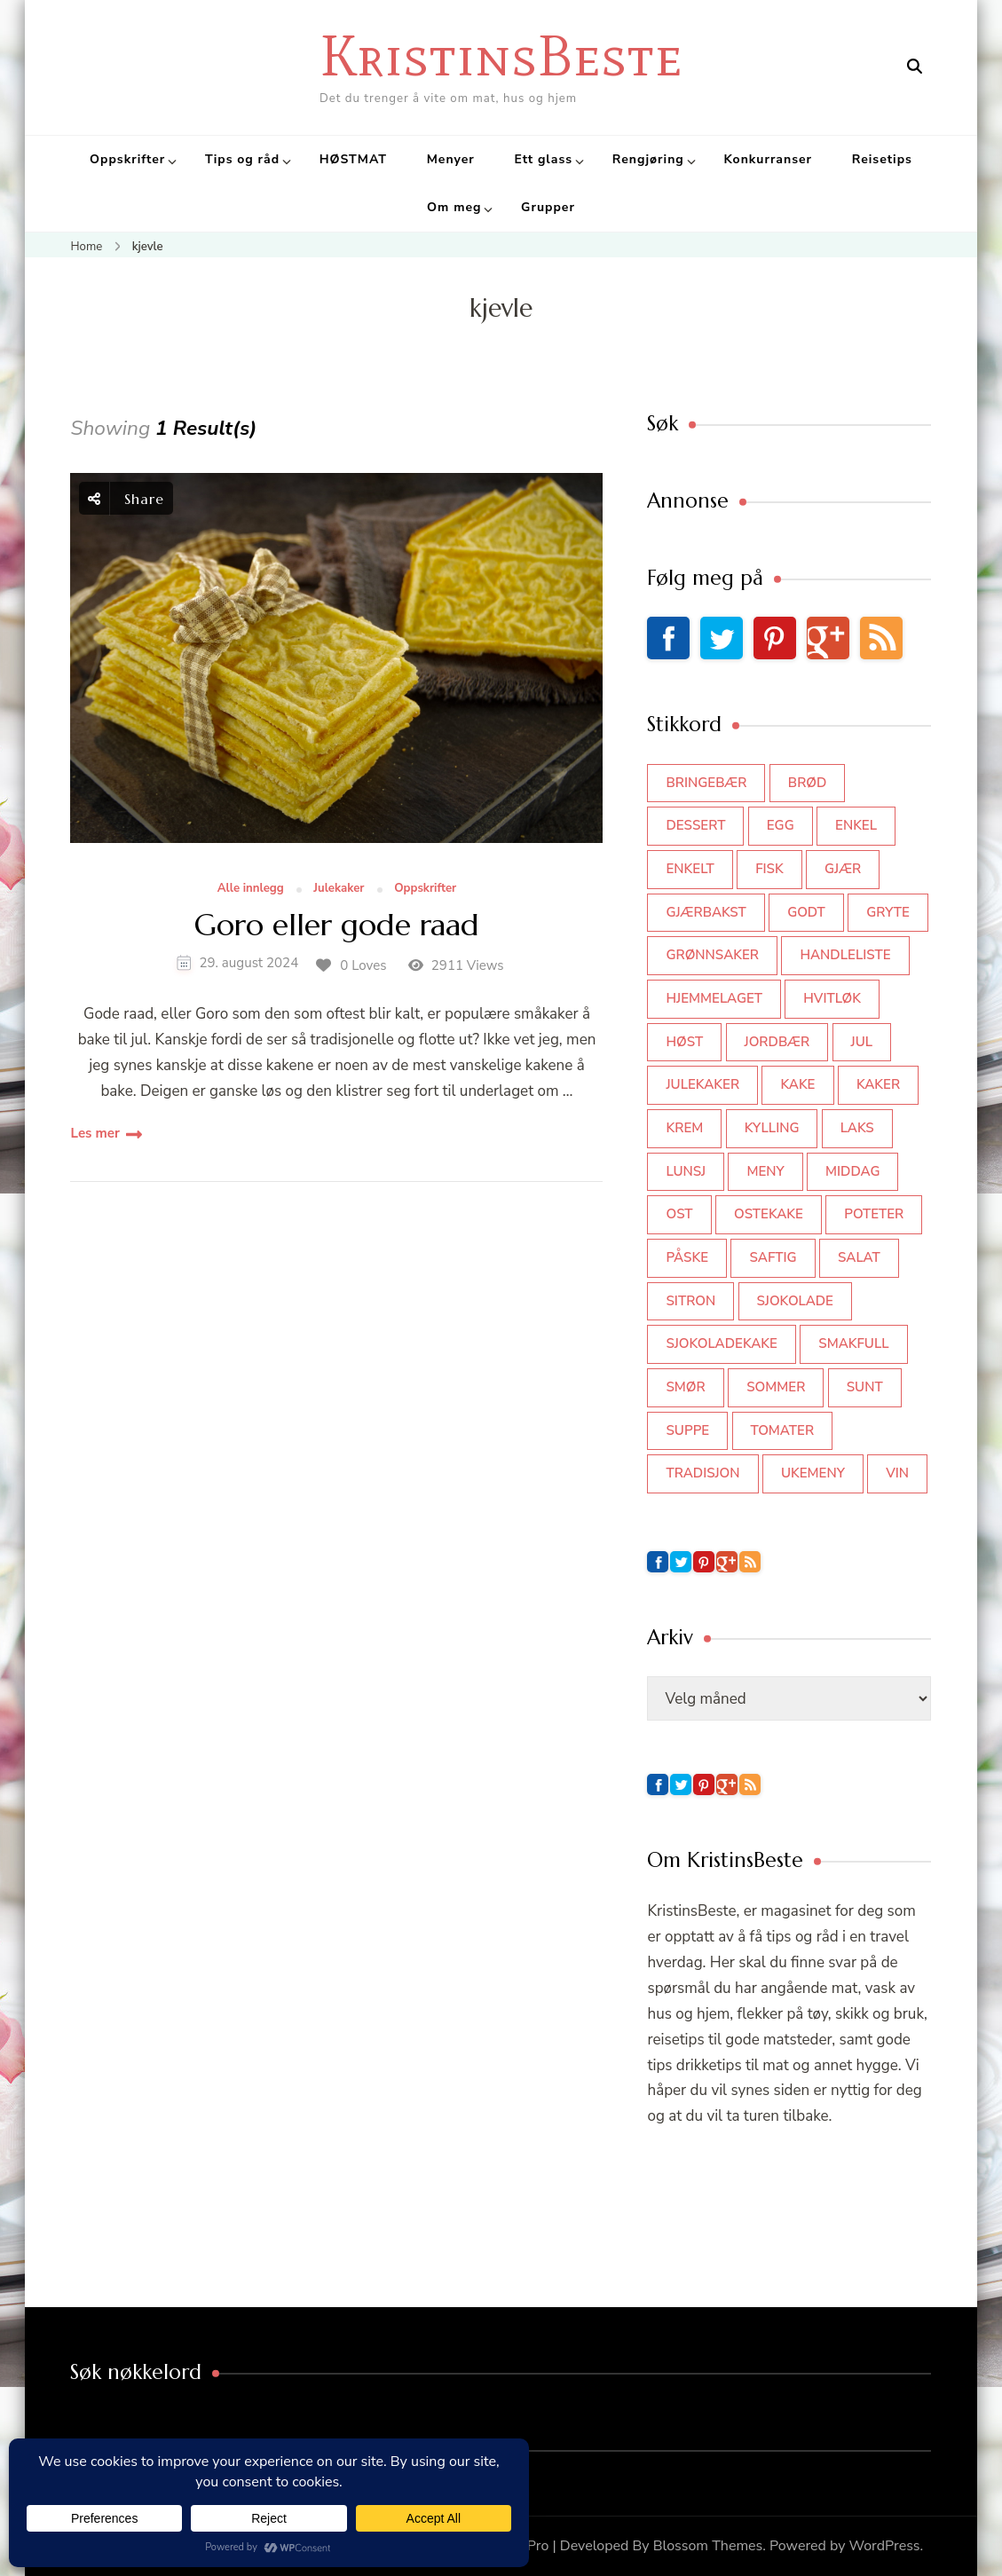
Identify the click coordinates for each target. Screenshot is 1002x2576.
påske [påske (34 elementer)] (687, 1257)
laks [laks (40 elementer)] (857, 1128)
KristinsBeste (501, 55)
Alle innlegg (250, 889)
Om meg (454, 207)
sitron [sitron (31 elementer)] (690, 1301)
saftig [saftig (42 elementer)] (772, 1257)
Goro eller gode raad (336, 926)
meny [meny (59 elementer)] (765, 1171)
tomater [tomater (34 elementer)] (783, 1430)
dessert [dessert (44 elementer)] (695, 825)
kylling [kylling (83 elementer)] (772, 1128)
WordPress (884, 2546)
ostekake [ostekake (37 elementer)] (768, 1214)
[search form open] (914, 66)
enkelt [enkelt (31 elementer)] (690, 869)
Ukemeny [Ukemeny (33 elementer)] (813, 1473)
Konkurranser (767, 159)
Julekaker (338, 889)
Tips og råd (242, 159)
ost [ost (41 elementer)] (679, 1214)
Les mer (94, 1133)
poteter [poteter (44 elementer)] (873, 1214)
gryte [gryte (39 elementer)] (888, 912)
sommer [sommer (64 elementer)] (775, 1387)
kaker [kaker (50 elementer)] (878, 1084)
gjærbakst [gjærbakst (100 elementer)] (706, 912)
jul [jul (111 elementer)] (862, 1042)
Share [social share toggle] (126, 498)
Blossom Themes (708, 2546)
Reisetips (882, 159)
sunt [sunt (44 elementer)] (865, 1387)
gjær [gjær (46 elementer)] (842, 869)
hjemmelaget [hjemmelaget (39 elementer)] (713, 998)
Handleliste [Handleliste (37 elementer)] (845, 955)
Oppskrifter (127, 159)
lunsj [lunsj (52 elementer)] (686, 1171)
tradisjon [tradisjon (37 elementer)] (702, 1473)
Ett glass (543, 159)
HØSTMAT (353, 159)
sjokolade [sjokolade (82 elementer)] (795, 1301)
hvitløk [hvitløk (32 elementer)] (832, 998)
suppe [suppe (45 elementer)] (687, 1430)
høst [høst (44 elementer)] (684, 1042)
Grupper (548, 207)
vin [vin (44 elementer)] (897, 1473)
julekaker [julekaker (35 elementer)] (702, 1084)
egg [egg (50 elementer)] (780, 825)
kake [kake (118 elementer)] (797, 1084)
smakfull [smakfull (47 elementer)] (853, 1343)
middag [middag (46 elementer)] (852, 1171)
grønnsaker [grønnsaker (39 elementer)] (712, 955)
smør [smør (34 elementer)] (685, 1387)
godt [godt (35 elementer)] (806, 912)
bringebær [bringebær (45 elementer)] (706, 783)
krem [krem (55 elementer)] (684, 1128)
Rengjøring (648, 159)
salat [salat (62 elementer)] (859, 1257)
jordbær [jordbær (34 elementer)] (777, 1042)
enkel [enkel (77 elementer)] (856, 825)
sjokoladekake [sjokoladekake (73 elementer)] (721, 1343)
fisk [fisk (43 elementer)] (769, 869)
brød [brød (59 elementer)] (807, 783)
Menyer (451, 159)
